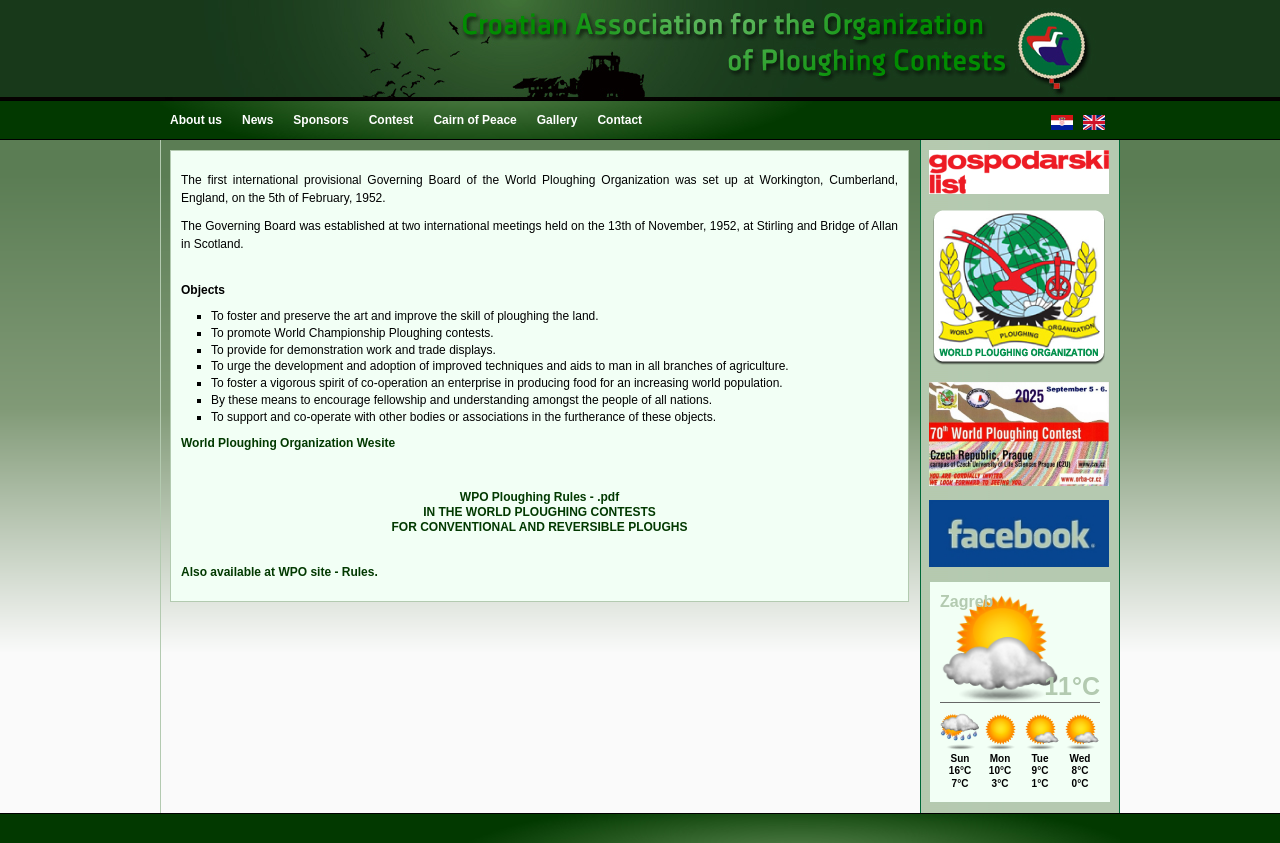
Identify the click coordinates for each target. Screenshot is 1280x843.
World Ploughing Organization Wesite (288, 443)
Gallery (557, 120)
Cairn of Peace (474, 120)
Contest (391, 120)
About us (196, 120)
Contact (619, 120)
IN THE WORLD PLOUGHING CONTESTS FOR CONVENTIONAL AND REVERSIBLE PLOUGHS (539, 512)
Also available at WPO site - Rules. (279, 572)
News (257, 120)
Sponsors (320, 120)
